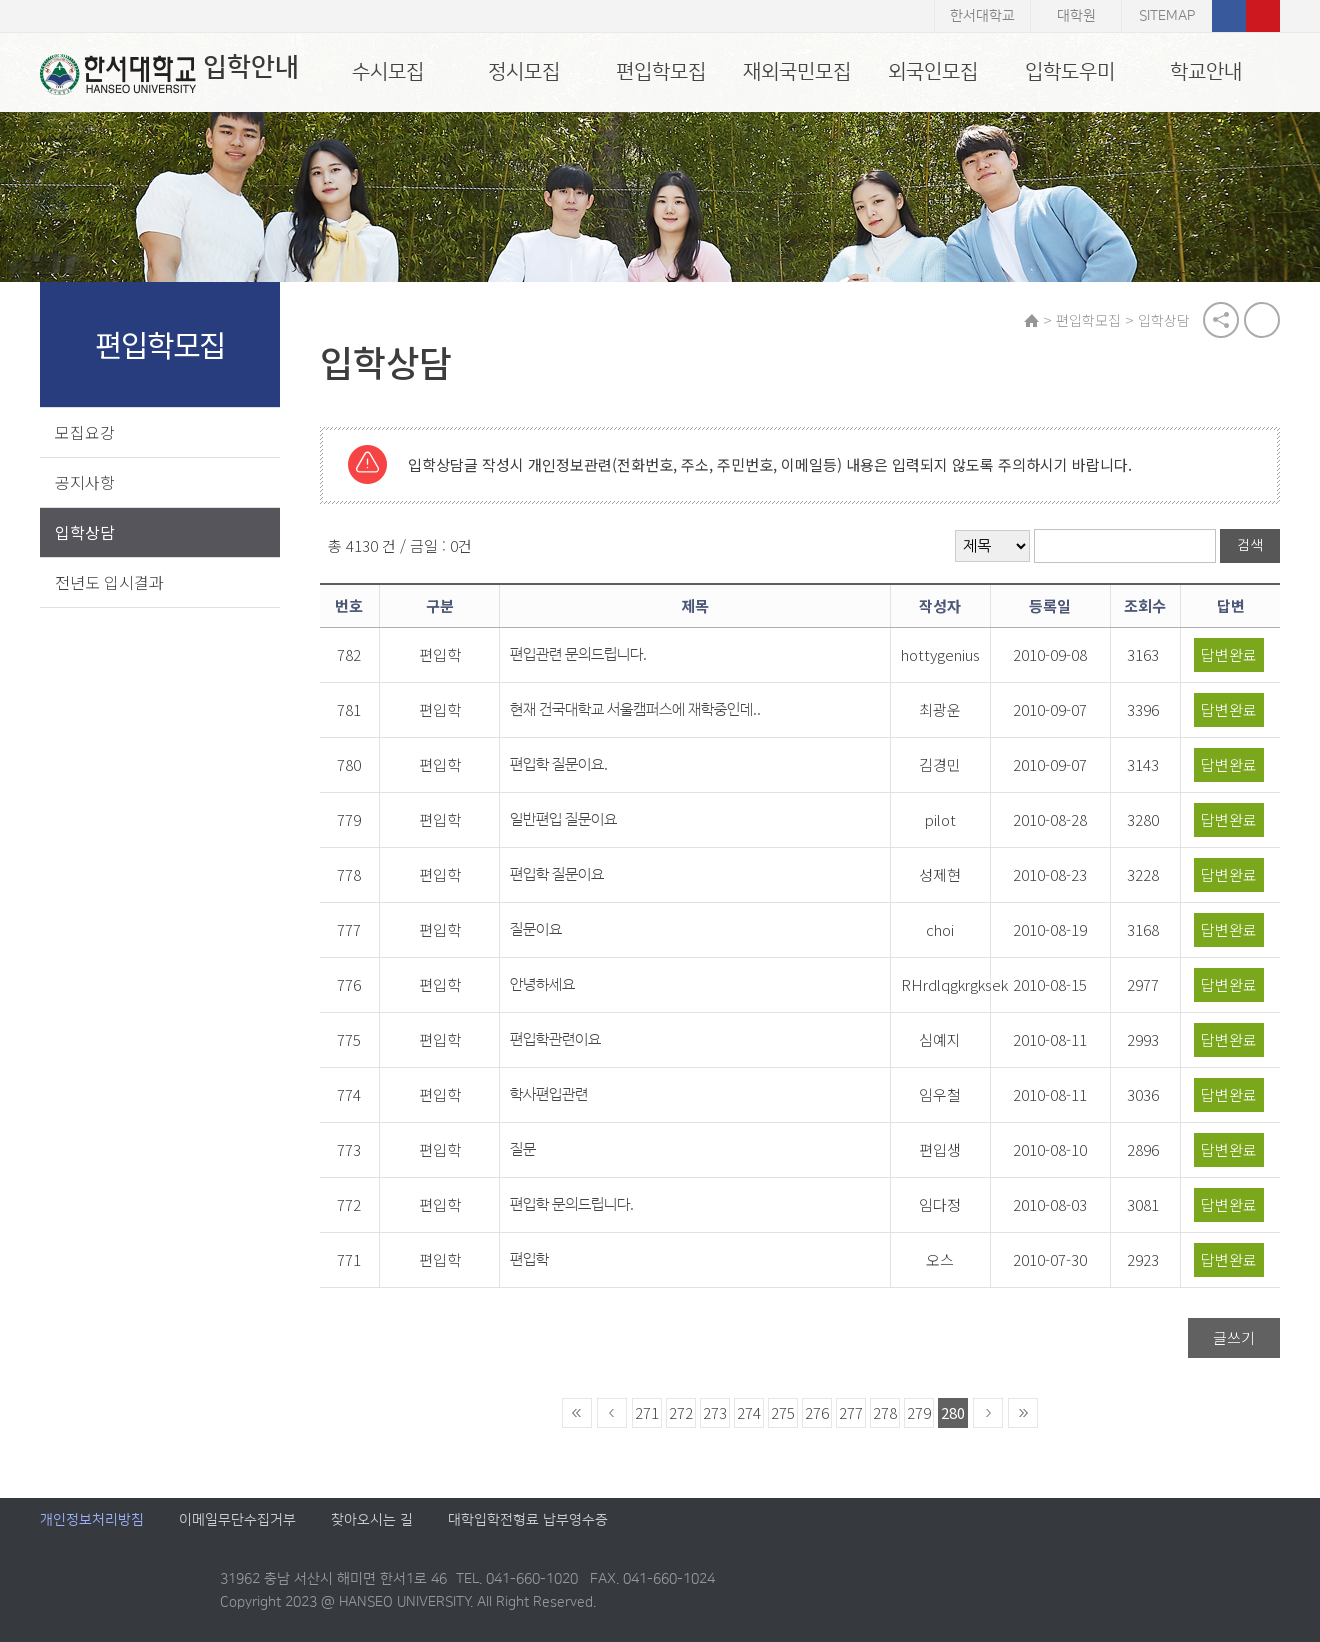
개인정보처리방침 (92, 1520)
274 (749, 1412)
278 (885, 1412)
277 (851, 1412)
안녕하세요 (542, 984)
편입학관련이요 (555, 1039)
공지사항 (85, 482)
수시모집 (388, 72)
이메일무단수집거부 (237, 1520)
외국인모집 (933, 72)
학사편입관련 (549, 1094)
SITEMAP (1167, 16)
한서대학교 (982, 16)
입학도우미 (1070, 72)
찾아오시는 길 (372, 1520)
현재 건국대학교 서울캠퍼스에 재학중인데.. (635, 709)
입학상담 (85, 532)
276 (817, 1412)
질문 (523, 1149)
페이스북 (1229, 16)
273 (715, 1412)
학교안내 (1206, 72)
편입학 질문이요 (557, 874)
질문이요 (536, 929)
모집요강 (85, 432)
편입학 (529, 1259)
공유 (1221, 320)
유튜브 (1263, 16)
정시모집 (524, 72)
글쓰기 (1234, 1337)
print (1262, 320)
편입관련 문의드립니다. (578, 654)
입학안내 (169, 74)
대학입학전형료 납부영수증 (528, 1520)
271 (647, 1412)
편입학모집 (661, 72)
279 (919, 1412)
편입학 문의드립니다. (572, 1204)
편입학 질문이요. (559, 764)
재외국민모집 (797, 72)
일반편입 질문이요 (563, 819)
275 (783, 1412)
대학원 (1076, 16)
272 (681, 1412)
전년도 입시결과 (109, 582)
